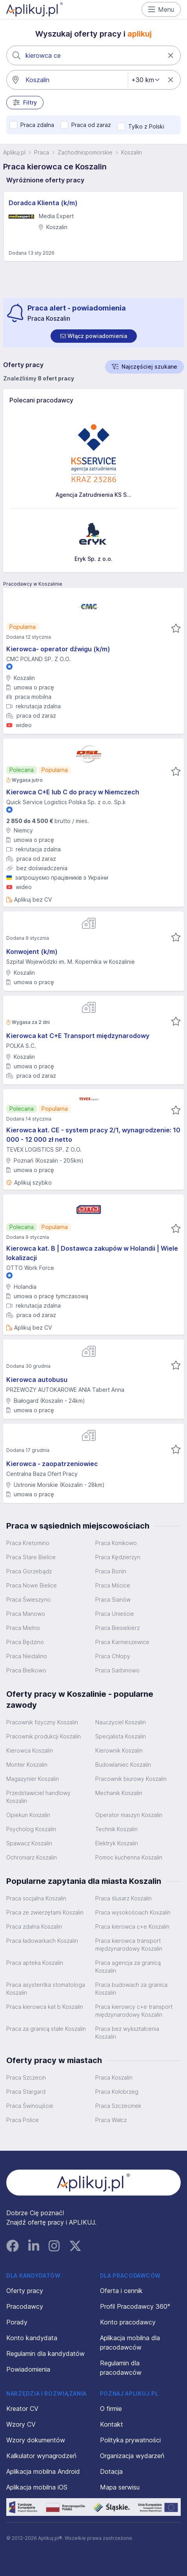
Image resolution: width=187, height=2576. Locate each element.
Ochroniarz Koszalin (31, 1857)
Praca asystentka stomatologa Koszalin (45, 1988)
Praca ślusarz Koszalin (123, 1898)
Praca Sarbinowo (117, 1670)
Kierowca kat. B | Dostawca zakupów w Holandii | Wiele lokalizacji (92, 1253)
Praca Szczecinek (118, 2105)
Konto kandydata (31, 2338)
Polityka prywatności (130, 2440)
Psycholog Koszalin (31, 1829)
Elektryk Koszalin (116, 1843)
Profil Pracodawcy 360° (135, 2306)
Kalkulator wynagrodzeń (41, 2456)
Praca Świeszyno (28, 1599)
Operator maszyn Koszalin (128, 1815)
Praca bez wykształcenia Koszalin (127, 2032)
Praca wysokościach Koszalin (133, 1912)
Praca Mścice (112, 1585)
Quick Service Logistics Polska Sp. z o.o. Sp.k (66, 802)
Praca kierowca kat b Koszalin (44, 2006)
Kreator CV (22, 2408)
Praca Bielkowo (26, 1670)
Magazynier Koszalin (32, 1778)
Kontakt (111, 2424)
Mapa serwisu (120, 2487)
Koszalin (131, 152)
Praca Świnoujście (29, 2105)
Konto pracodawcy (128, 2322)
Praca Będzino (25, 1642)
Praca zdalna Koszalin (34, 1926)
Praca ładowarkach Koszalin (42, 1940)
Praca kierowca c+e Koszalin (132, 1926)
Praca (41, 152)
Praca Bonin (110, 1571)
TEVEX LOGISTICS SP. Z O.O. (44, 1149)
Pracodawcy (24, 2306)
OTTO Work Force (30, 1267)
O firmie (111, 2408)
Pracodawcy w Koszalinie (32, 584)
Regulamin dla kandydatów (45, 2353)
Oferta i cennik (121, 2291)
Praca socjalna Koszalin (36, 1898)
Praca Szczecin (26, 2077)
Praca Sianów (113, 1599)
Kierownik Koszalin (119, 1750)
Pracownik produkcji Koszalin (43, 1736)
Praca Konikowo (116, 1543)
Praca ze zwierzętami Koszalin (45, 1912)
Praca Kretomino (27, 1543)
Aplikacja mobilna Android (43, 2471)
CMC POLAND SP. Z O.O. (38, 659)
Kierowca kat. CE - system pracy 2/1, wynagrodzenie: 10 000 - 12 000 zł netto (93, 1134)
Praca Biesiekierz (117, 1627)
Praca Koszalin (114, 2077)
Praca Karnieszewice (122, 1642)
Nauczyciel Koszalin (120, 1722)
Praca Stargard (25, 2091)
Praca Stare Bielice (31, 1557)
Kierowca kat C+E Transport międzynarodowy (77, 1036)
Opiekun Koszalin (28, 1815)
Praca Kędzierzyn (117, 1557)
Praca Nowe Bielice (31, 1585)
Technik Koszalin (116, 1829)
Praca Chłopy (112, 1656)
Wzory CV (21, 2424)
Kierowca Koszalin (29, 1750)
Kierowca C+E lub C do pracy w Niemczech (72, 792)
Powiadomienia (28, 2369)
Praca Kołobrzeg (116, 2091)
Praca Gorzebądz (29, 1571)
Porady (16, 2322)
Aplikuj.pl (14, 152)
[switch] (94, 336)
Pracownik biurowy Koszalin (131, 1778)
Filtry (25, 102)
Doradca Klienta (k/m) (43, 203)
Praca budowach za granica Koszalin (131, 1988)
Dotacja (111, 2471)
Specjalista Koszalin (120, 1736)
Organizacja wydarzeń (132, 2456)
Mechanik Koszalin (118, 1793)
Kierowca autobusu (36, 1380)
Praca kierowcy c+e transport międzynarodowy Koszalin (133, 2010)
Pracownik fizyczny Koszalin (42, 1722)
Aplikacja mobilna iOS (36, 2487)
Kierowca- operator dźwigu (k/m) (58, 649)
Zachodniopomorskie (85, 152)
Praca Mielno (23, 1627)
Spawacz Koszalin (29, 1843)
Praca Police (22, 2120)
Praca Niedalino (26, 1656)
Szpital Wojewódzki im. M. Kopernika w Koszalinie (70, 961)
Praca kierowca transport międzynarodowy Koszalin (128, 1944)
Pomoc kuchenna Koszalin (128, 1857)
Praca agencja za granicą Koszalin (128, 1966)
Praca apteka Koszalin (34, 1962)
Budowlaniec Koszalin (123, 1764)
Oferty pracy (24, 2291)
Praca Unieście (114, 1613)
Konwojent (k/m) (32, 951)
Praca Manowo (25, 1613)
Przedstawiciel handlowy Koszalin (38, 1797)
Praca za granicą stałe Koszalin (46, 2028)
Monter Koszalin (26, 1764)
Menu (161, 9)
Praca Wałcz (111, 2120)
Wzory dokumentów (35, 2440)
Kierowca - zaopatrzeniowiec (52, 1464)
